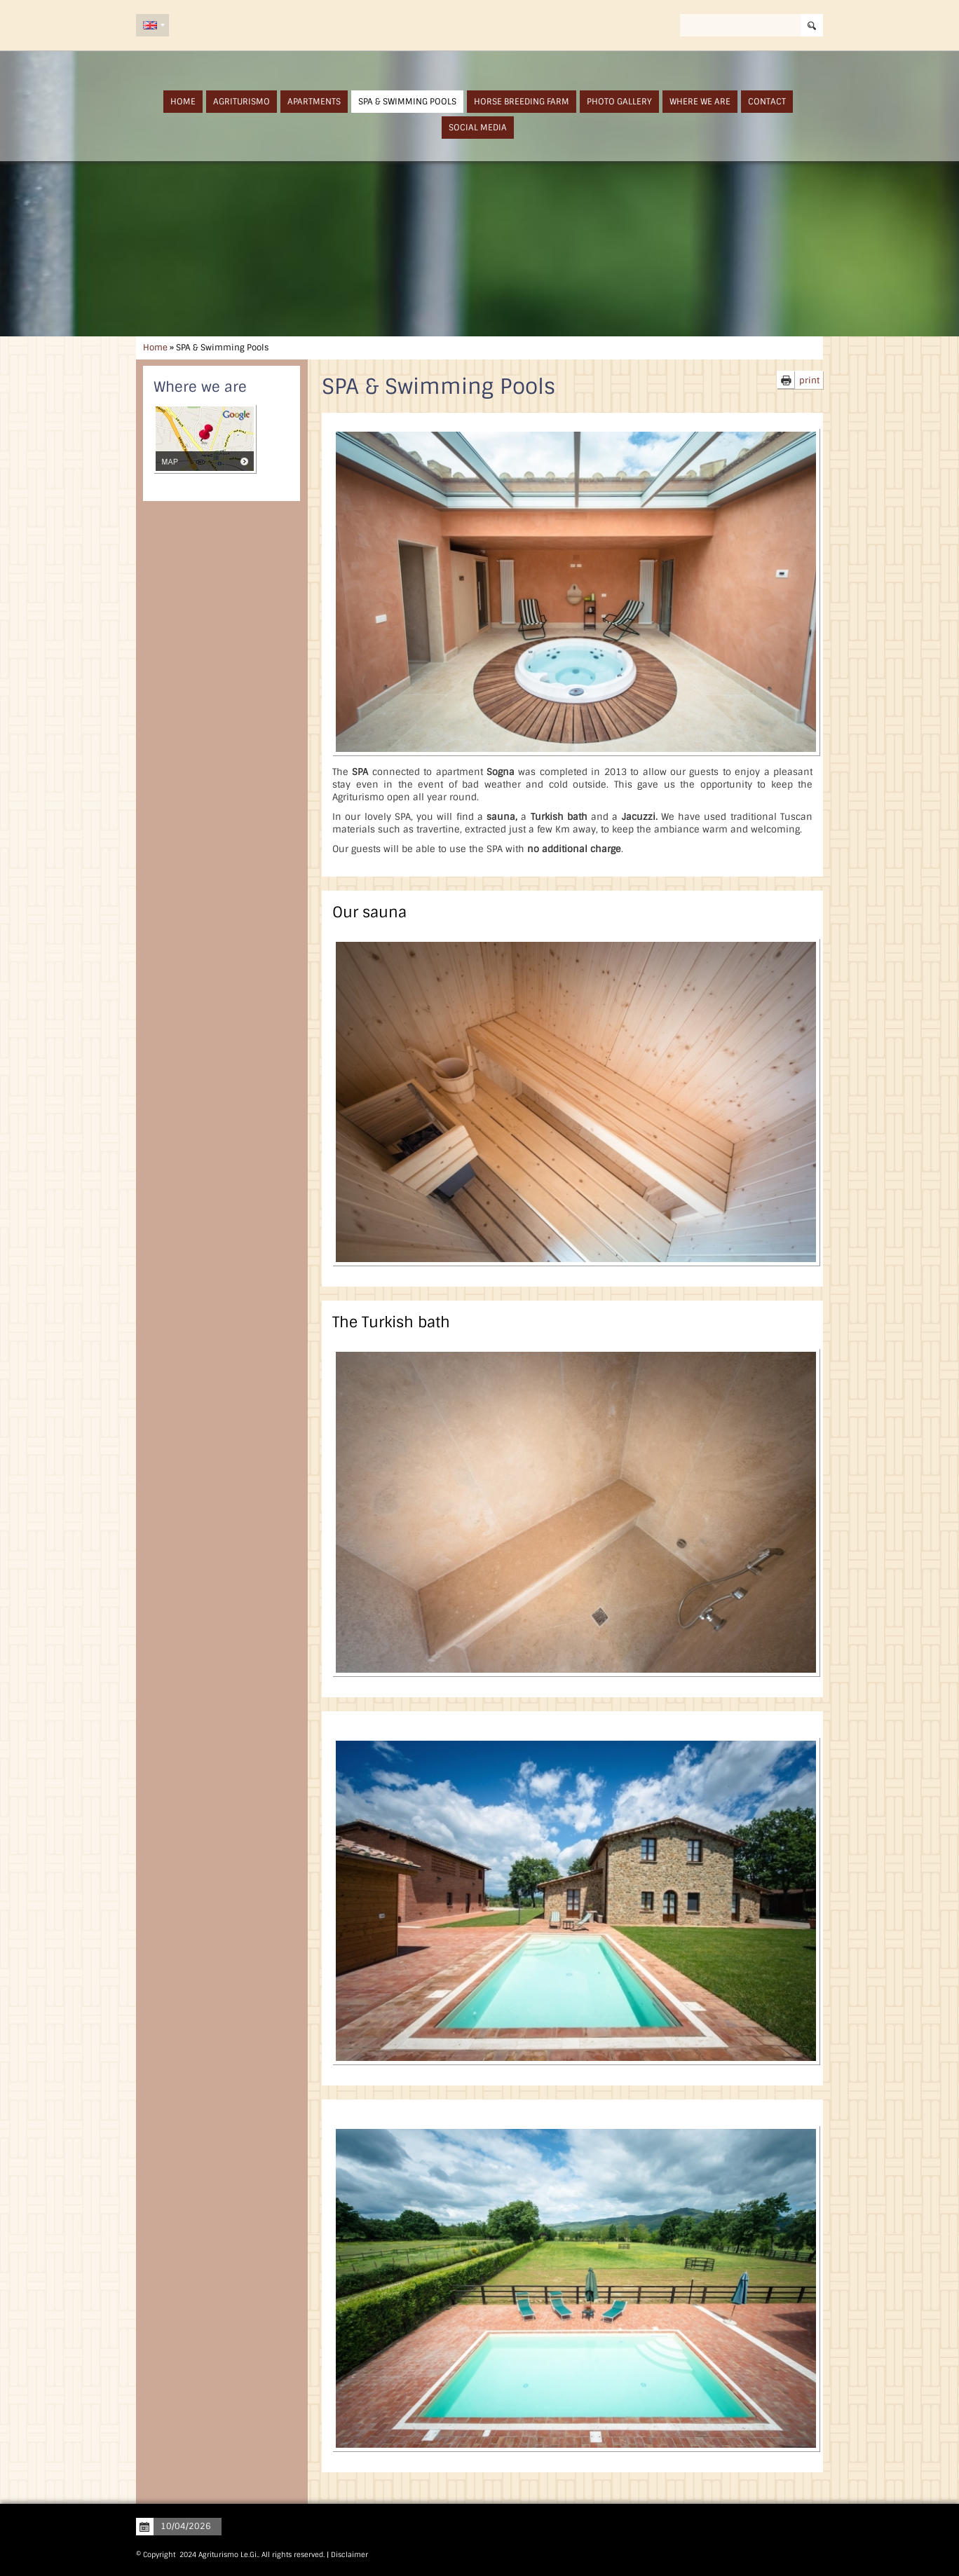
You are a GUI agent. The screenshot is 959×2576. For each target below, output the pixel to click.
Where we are (699, 101)
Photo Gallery (619, 101)
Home (183, 101)
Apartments (314, 101)
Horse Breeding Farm (521, 101)
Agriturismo (241, 101)
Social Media (478, 127)
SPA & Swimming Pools (407, 101)
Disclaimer (349, 2554)
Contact (767, 101)
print (809, 380)
